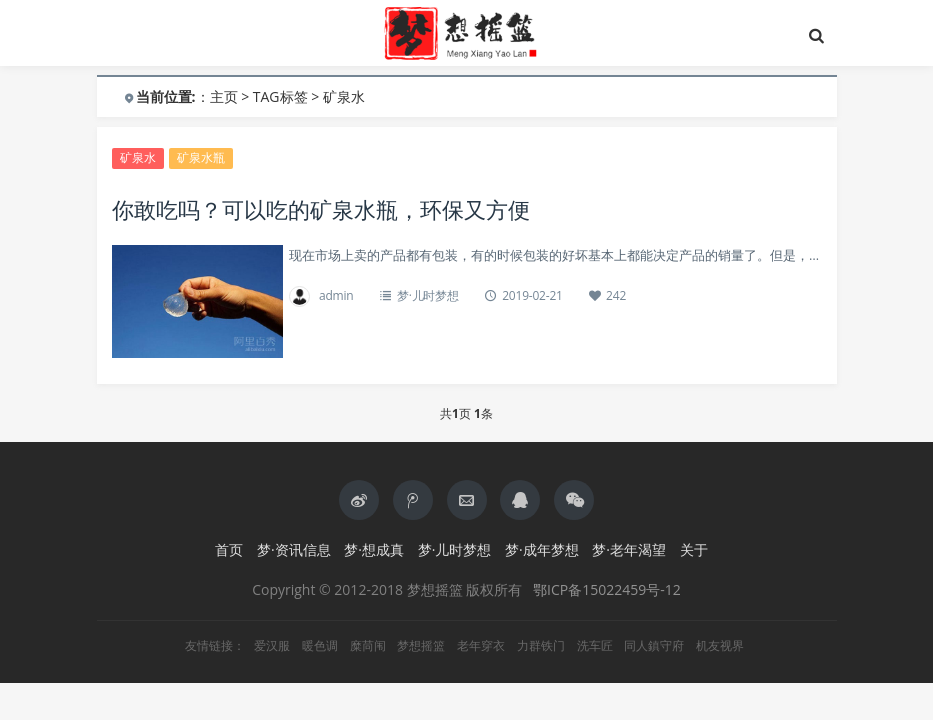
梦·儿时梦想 (428, 295)
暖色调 (320, 646)
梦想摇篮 (421, 646)
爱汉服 (272, 646)
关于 (694, 549)
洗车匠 (595, 646)
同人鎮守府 (654, 646)
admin (336, 295)
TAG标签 (280, 96)
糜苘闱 (368, 646)
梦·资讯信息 (294, 549)
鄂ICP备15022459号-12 (607, 589)
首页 (229, 549)
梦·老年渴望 (629, 549)
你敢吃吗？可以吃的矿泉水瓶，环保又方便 (321, 209)
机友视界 (720, 646)
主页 (224, 96)
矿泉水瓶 (201, 157)
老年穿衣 (481, 646)
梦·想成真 (374, 549)
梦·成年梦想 (542, 549)
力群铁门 (541, 646)
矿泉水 (138, 157)
